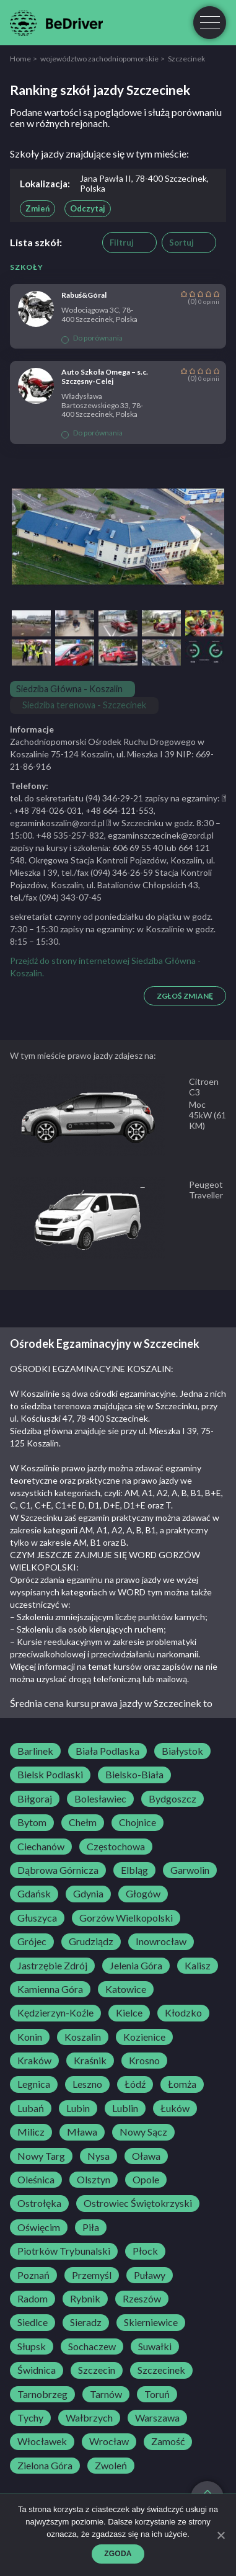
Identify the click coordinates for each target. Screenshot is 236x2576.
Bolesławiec (100, 1798)
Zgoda (118, 2553)
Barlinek (35, 1751)
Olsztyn (93, 2179)
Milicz (31, 2131)
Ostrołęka (39, 2203)
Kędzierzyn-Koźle (55, 2012)
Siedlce (32, 2322)
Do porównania (92, 338)
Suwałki (155, 2346)
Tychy (30, 2417)
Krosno (144, 2060)
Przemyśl (91, 2275)
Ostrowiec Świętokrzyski (138, 2203)
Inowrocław (161, 1941)
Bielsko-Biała (134, 1774)
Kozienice (144, 2037)
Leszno (87, 2084)
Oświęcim (38, 2227)
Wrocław (109, 2441)
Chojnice (137, 1822)
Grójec (31, 1941)
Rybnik (85, 2298)
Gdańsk (34, 1893)
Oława (146, 2156)
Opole (146, 2179)
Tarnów (106, 2394)
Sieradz (86, 2322)
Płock (145, 2251)
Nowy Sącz (143, 2131)
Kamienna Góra (50, 1989)
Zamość (168, 2441)
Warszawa (157, 2417)
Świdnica (36, 2370)
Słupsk (31, 2346)
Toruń (157, 2394)
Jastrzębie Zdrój (52, 1965)
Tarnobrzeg (42, 2394)
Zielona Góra (44, 2465)
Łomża (182, 2084)
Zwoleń (111, 2465)
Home (20, 58)
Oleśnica (36, 2179)
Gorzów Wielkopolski (126, 1917)
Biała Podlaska (107, 1751)
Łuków (175, 2108)
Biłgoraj (34, 1798)
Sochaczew (92, 2346)
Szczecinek (161, 2370)
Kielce (129, 2012)
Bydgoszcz (172, 1798)
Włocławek (42, 2441)
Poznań (33, 2275)
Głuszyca (37, 1917)
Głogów (143, 1893)
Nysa (98, 2156)
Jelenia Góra (136, 1965)
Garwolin (189, 1870)
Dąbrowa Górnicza (57, 1870)
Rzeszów (142, 2298)
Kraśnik (90, 2060)
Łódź (135, 2084)
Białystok (182, 1751)
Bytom (31, 1822)
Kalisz (198, 1965)
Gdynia (88, 1893)
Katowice (125, 1989)
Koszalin (82, 2037)
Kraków (34, 2060)
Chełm (83, 1822)
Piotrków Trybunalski (63, 2251)
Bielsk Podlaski (50, 1774)
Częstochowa (116, 1846)
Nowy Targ (41, 2156)
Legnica (33, 2084)
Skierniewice (151, 2322)
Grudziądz (91, 1941)
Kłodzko (183, 2012)
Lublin (125, 2108)
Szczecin (96, 2370)
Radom (32, 2298)
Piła (90, 2227)
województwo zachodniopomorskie (99, 58)
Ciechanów (40, 1846)
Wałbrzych (89, 2417)
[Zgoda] (220, 2535)
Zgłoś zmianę (185, 996)
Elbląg (134, 1870)
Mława (82, 2131)
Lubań (30, 2108)
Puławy (149, 2275)
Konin (29, 2037)
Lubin (78, 2108)
